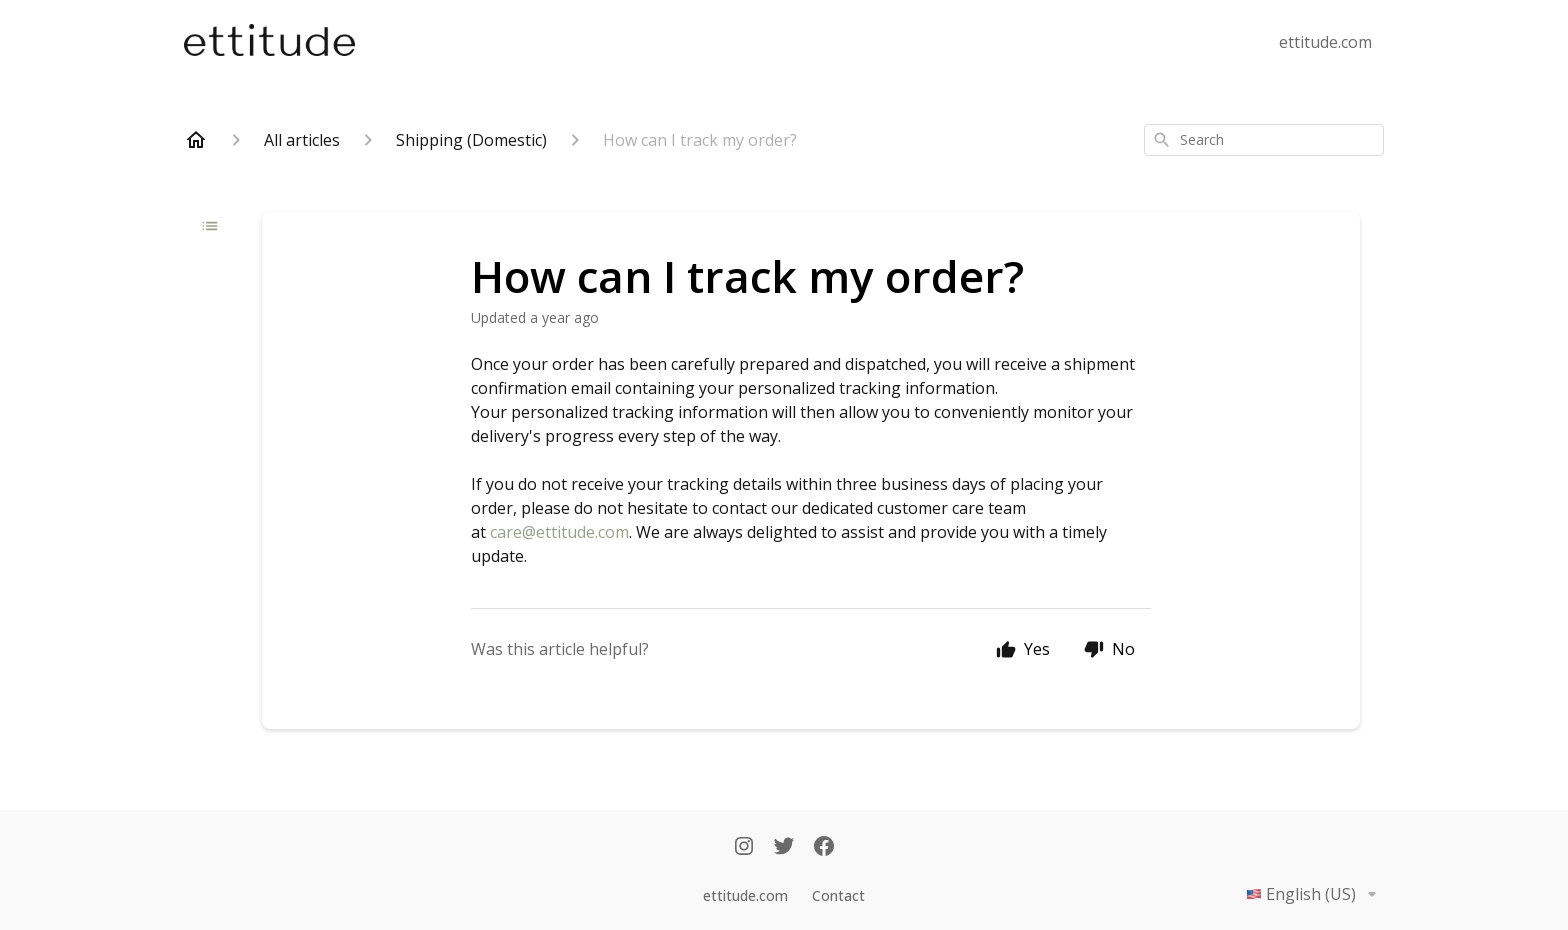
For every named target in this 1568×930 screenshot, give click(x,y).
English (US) (1315, 894)
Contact (838, 895)
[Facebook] (824, 848)
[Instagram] (744, 848)
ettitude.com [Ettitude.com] (745, 895)
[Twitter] (784, 848)
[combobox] (1264, 140)
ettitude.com (1325, 42)
